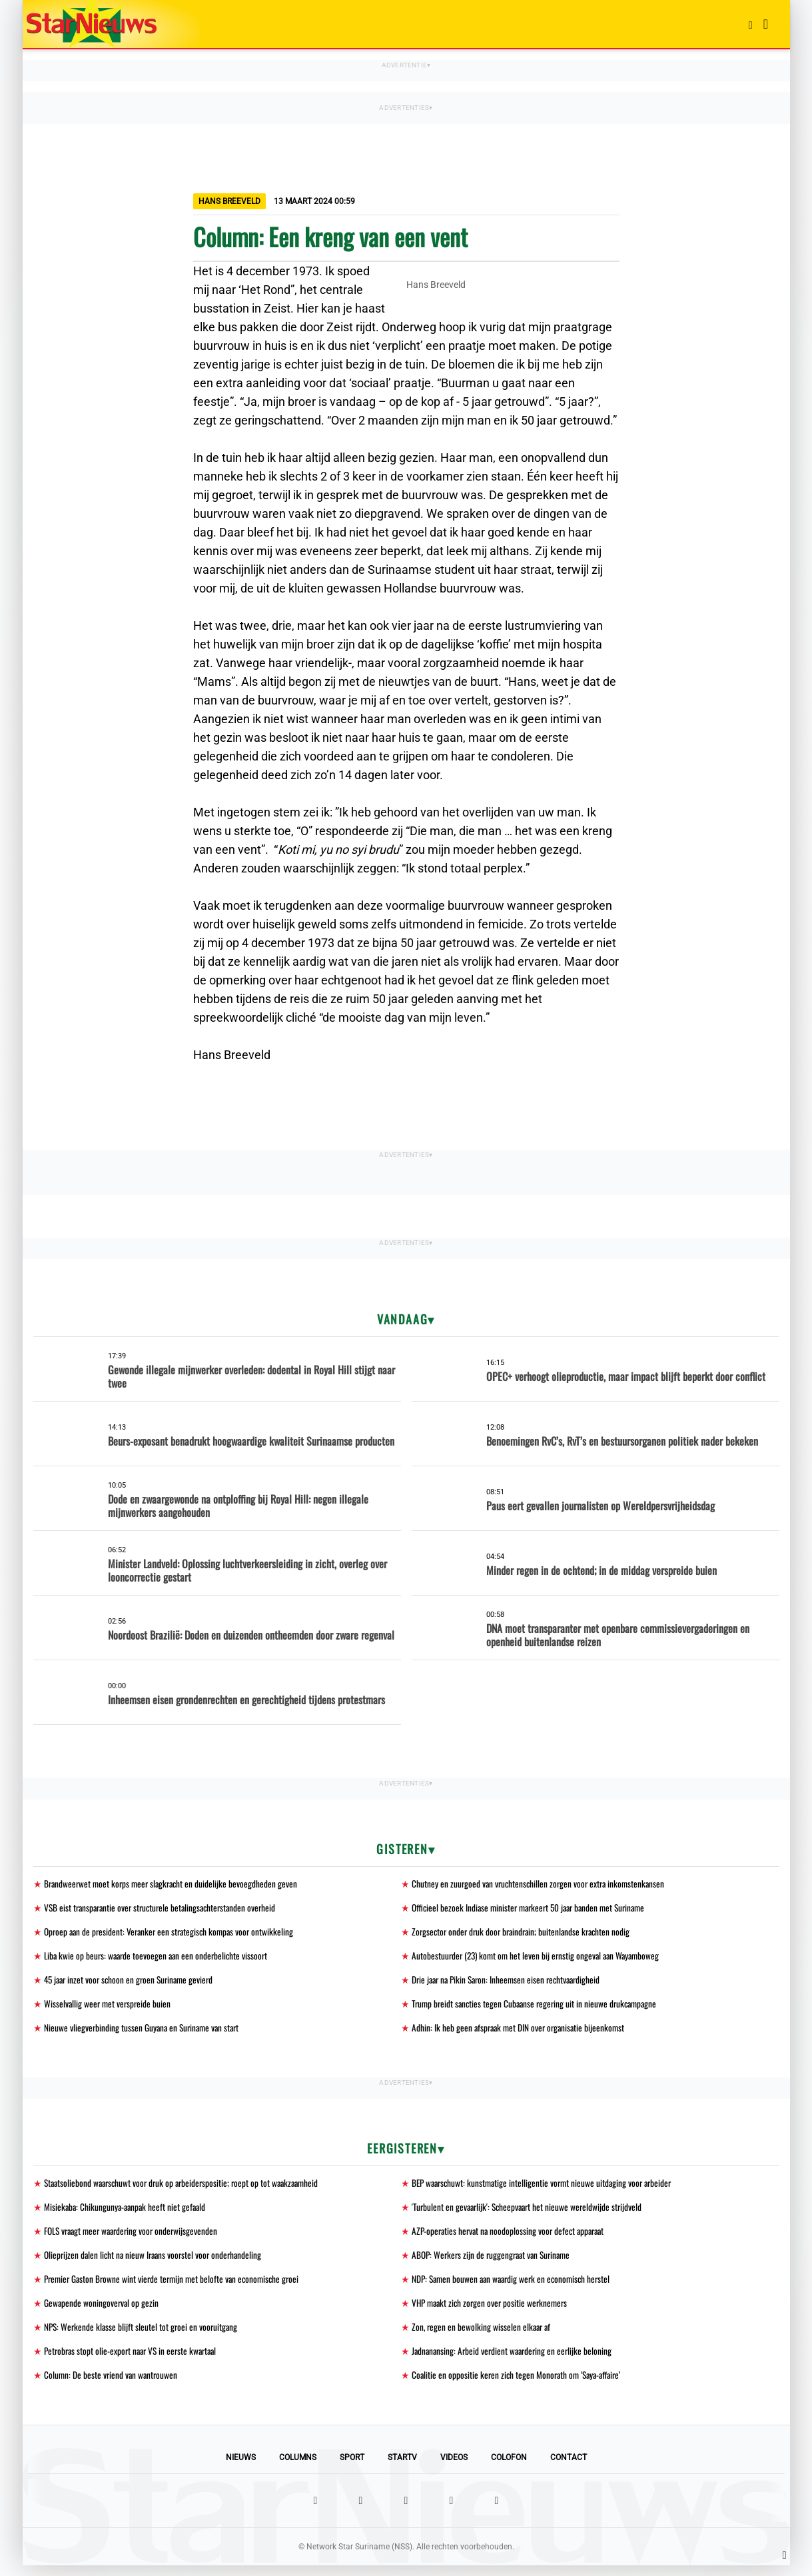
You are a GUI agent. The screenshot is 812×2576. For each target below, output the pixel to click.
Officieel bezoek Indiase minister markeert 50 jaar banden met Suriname (534, 1909)
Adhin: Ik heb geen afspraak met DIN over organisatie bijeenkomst (521, 2032)
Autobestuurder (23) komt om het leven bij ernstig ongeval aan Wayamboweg (540, 1958)
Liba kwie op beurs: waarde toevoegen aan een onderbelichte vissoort (159, 1958)
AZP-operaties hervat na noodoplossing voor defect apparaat (512, 2237)
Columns (297, 2468)
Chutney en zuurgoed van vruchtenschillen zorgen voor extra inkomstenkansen (541, 1884)
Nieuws (241, 2468)
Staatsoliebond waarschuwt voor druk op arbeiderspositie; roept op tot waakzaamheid (187, 2188)
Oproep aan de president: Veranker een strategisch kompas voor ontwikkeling (173, 1933)
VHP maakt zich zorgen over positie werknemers (493, 2311)
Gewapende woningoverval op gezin (102, 2311)
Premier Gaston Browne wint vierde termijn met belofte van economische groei (176, 2286)
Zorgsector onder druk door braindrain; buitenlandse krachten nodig (525, 1933)
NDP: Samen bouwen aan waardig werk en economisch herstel (515, 2286)
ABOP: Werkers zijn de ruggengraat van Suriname (495, 2262)
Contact (568, 2468)
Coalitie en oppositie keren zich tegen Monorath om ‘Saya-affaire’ (520, 2385)
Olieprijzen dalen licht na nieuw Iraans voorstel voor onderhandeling (156, 2262)
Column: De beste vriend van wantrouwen (112, 2385)
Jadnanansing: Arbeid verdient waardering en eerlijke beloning (515, 2360)
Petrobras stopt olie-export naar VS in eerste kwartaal (134, 2360)
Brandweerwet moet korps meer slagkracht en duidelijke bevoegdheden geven (174, 1884)
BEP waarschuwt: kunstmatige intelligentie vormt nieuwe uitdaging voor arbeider (546, 2188)
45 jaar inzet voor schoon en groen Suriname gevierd (132, 1982)
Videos (454, 2468)
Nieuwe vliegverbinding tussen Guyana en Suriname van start (144, 2032)
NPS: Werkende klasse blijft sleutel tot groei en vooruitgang (143, 2336)
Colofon (509, 2468)
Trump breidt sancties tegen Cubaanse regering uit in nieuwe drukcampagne (538, 2007)
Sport (352, 2468)
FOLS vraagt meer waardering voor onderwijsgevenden (135, 2237)
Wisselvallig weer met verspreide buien (109, 2007)
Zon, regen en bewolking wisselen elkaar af (483, 2336)
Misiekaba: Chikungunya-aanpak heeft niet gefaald (127, 2212)
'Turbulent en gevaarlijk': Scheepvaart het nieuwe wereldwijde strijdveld (530, 2212)
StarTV (402, 2468)
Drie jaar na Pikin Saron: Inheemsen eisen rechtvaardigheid (510, 1982)
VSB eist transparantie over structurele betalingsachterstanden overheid (165, 1909)
